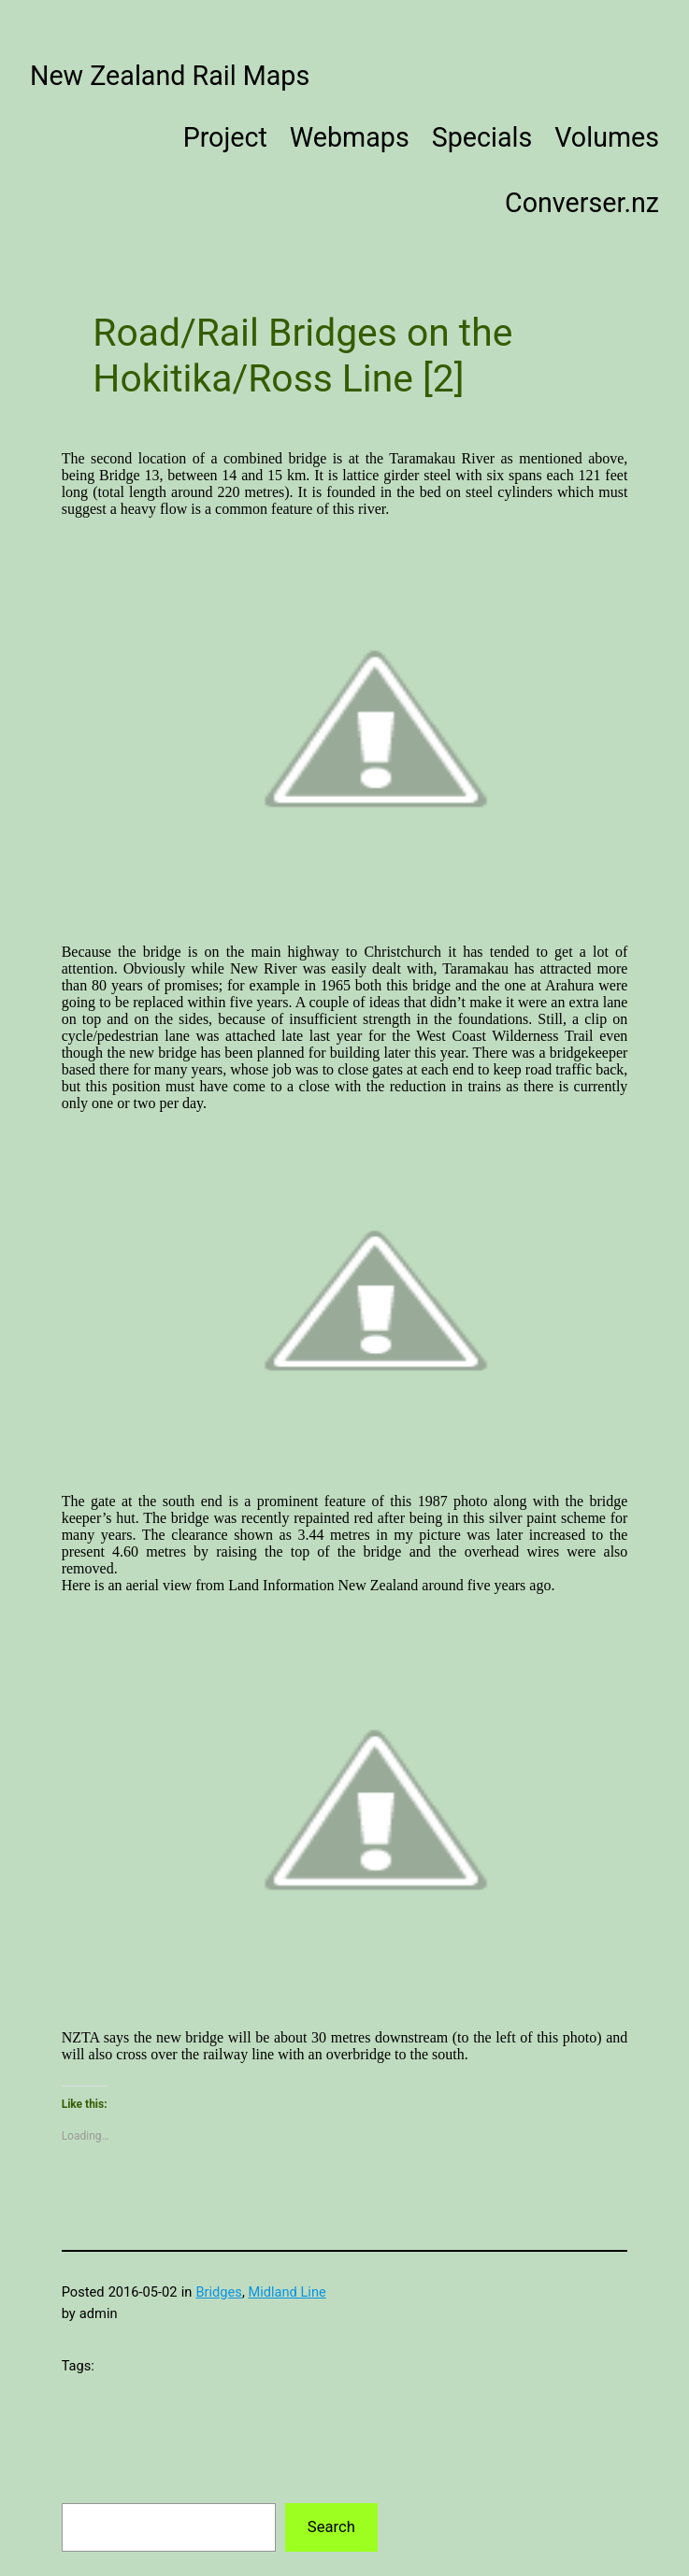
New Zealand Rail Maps (169, 76)
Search (331, 2527)
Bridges (218, 2292)
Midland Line (286, 2292)
